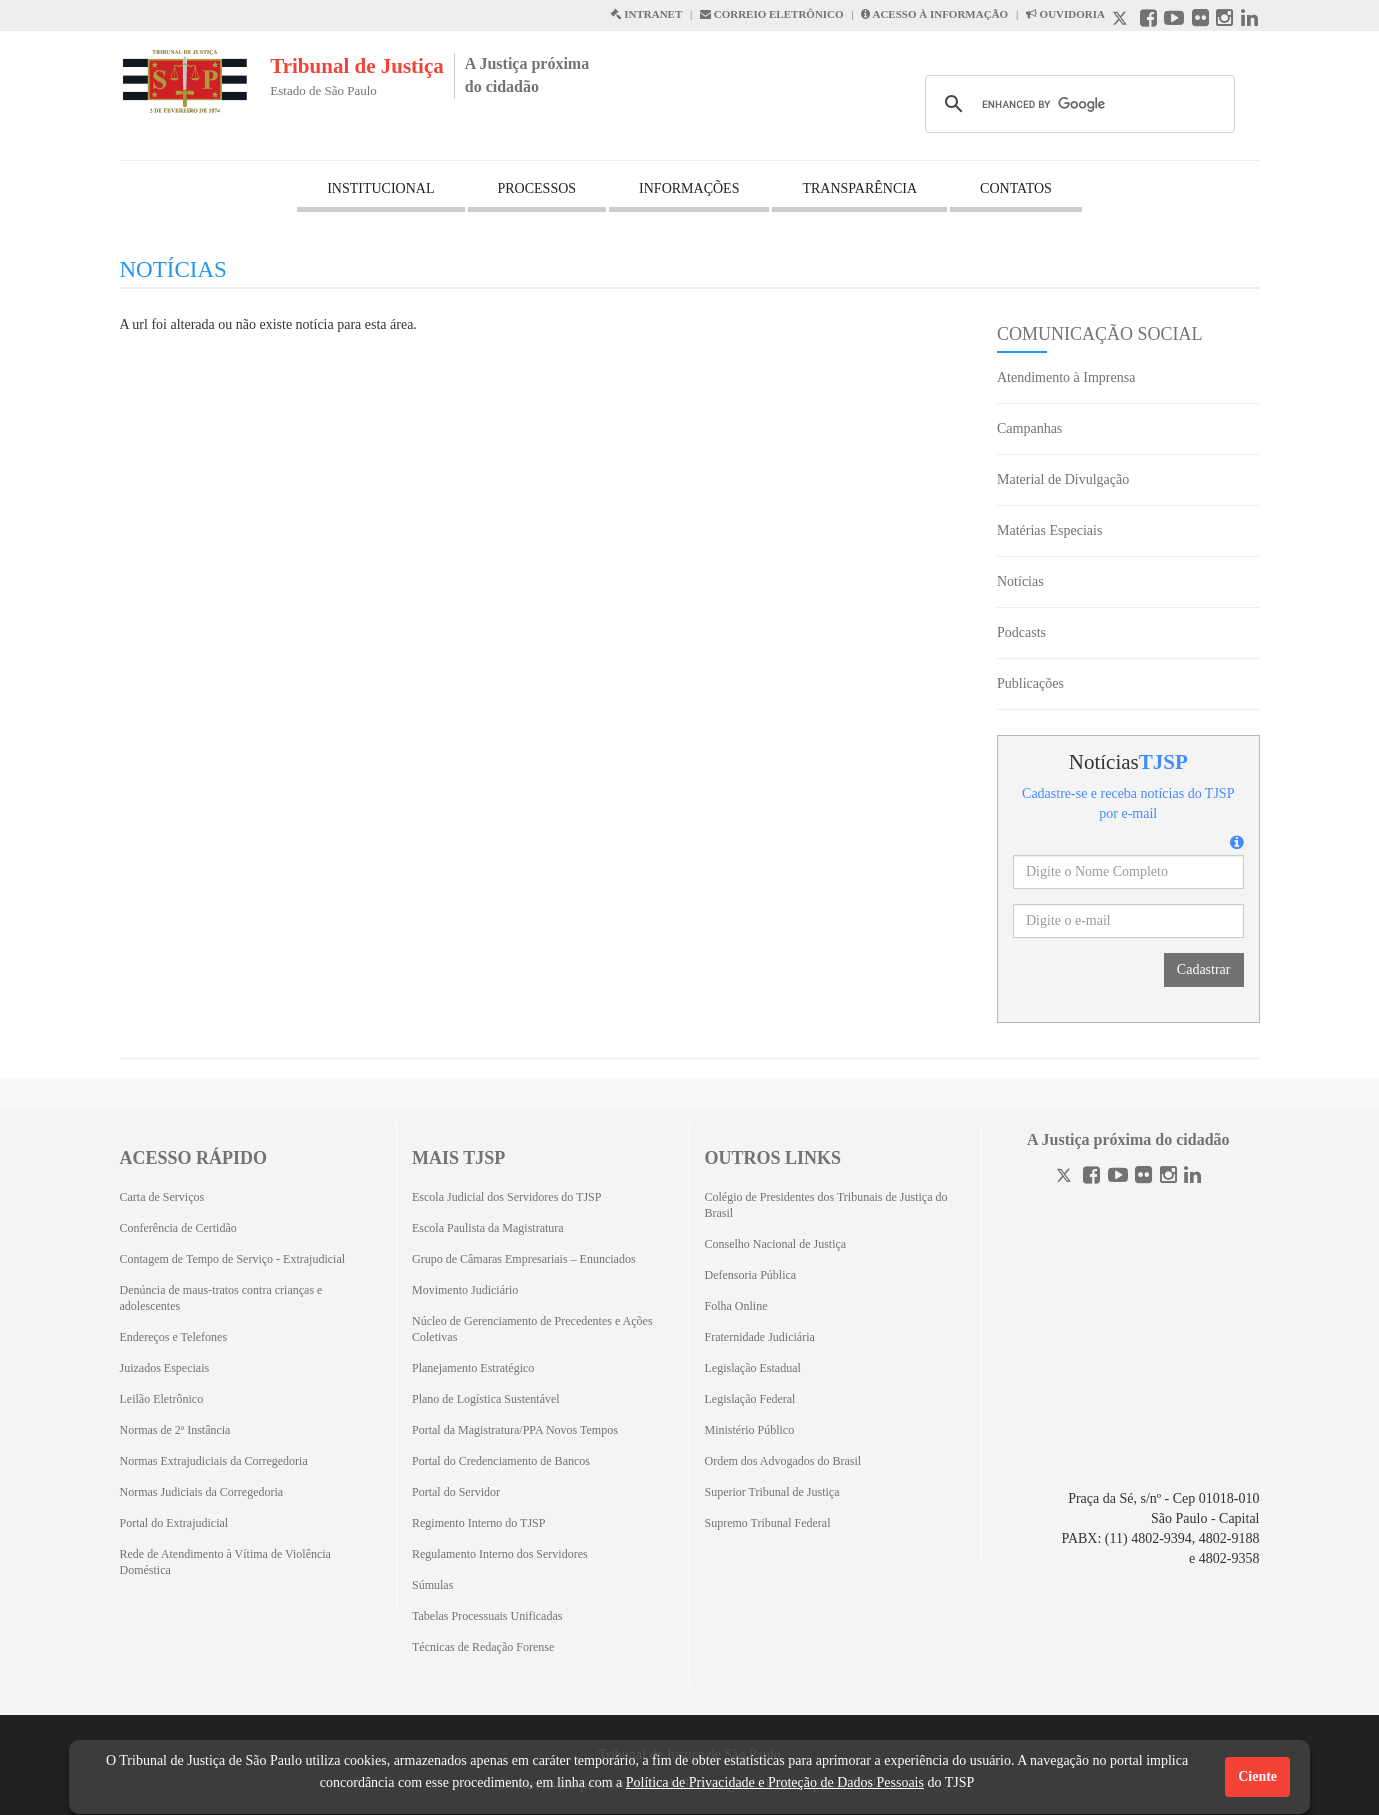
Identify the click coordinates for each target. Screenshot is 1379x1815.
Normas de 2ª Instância (175, 1430)
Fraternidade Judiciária (760, 1337)
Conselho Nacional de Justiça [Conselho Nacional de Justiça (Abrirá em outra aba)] (776, 1244)
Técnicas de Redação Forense (483, 1647)
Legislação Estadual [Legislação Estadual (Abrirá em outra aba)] (753, 1368)
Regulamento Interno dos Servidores (500, 1554)
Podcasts (1021, 632)
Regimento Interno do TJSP (478, 1523)
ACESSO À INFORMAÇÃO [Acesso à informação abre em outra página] (934, 14)
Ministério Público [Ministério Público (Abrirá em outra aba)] (750, 1430)
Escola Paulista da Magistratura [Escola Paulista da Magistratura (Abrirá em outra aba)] (488, 1228)
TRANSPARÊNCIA (859, 188)
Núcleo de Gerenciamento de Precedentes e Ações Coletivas (532, 1329)
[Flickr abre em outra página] (1200, 20)
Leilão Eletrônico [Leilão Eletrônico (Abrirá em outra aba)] (162, 1399)
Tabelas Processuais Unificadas (487, 1616)
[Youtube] (1118, 1177)
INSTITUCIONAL (380, 188)
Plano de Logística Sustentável (486, 1399)
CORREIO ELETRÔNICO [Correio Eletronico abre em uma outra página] (772, 14)
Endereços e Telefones (174, 1337)
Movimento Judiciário (465, 1290)
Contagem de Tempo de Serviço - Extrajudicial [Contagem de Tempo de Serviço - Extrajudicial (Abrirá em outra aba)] (233, 1259)
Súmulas (432, 1585)
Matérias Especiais (1049, 530)
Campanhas (1029, 428)
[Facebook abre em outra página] (1148, 20)
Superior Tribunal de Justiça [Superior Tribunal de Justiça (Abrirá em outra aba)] (772, 1492)
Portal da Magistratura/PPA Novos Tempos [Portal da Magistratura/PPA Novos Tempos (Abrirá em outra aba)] (515, 1430)
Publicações (1030, 683)
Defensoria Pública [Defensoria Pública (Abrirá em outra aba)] (751, 1275)
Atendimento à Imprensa (1066, 377)
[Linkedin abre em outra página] (1249, 20)
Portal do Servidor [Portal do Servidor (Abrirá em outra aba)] (456, 1492)
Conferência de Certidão (178, 1228)
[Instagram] (1168, 1177)
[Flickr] (1143, 1177)
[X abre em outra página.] (1122, 20)
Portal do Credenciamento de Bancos (501, 1461)
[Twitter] (1066, 1177)
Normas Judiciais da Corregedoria (202, 1492)
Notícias (1020, 581)
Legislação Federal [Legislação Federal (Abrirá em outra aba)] (750, 1399)
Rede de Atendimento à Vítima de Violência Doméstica (225, 1562)
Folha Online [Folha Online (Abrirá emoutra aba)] (736, 1306)
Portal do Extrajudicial (174, 1523)
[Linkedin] (1192, 1177)
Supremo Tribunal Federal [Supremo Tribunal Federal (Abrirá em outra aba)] (768, 1523)
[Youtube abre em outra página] (1174, 20)
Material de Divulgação (1063, 479)
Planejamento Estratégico (473, 1368)
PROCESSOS (537, 188)
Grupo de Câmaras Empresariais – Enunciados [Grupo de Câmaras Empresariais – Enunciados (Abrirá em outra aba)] (524, 1259)
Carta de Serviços (162, 1197)
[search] (1077, 104)
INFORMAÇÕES (689, 188)
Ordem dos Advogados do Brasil (783, 1461)
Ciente (1257, 1776)
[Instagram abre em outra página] (1224, 20)
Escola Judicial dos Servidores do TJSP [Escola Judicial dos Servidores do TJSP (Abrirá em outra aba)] (506, 1197)
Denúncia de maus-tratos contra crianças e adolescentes (221, 1298)
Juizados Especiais (165, 1368)
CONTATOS (1016, 188)
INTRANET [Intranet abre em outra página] (646, 14)
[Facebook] (1091, 1177)
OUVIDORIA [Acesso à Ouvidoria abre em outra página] (1065, 14)
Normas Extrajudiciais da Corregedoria (214, 1461)
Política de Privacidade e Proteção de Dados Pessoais (775, 1782)
